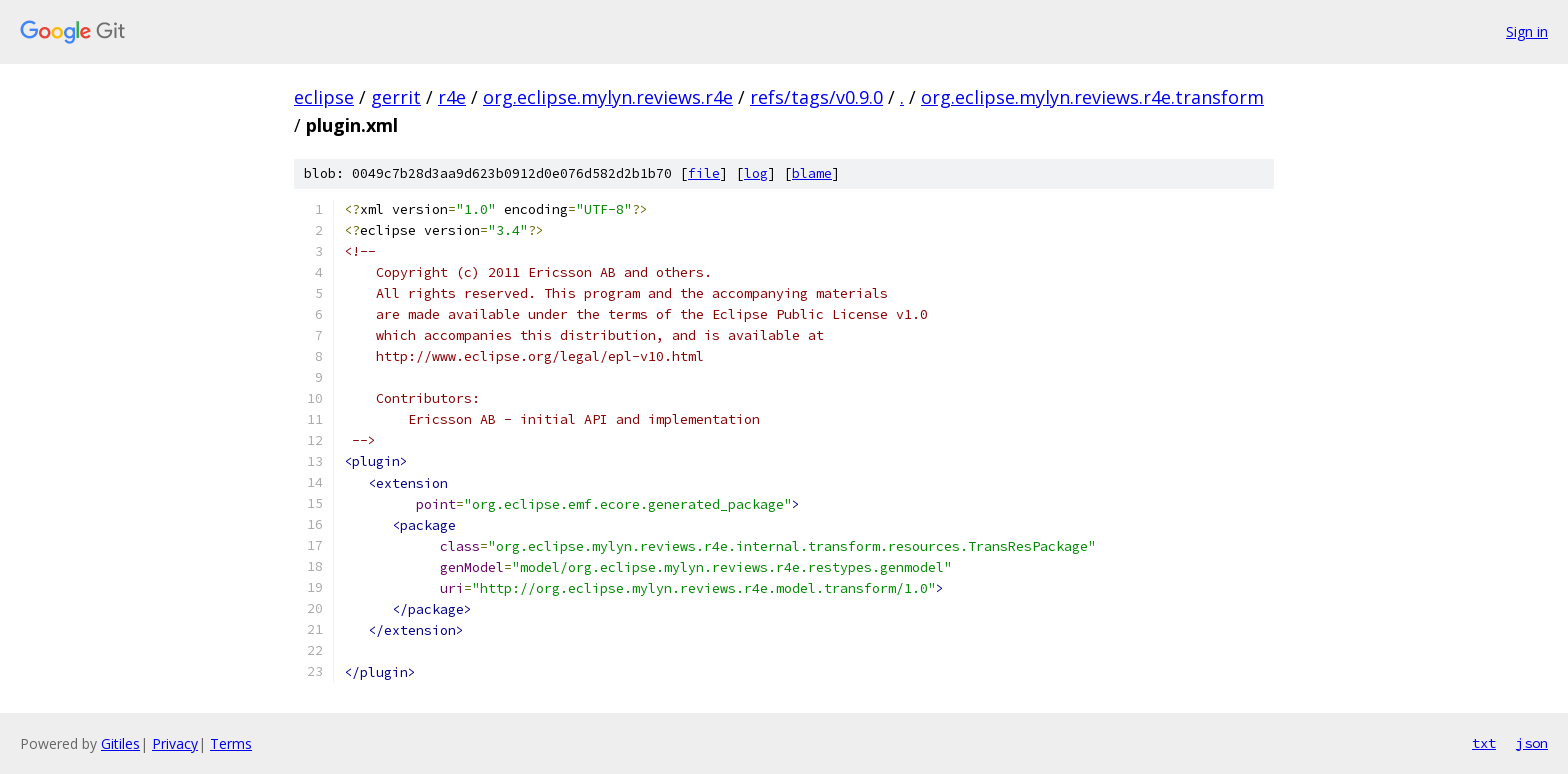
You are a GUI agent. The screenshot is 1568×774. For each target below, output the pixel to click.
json (1532, 743)
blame (812, 173)
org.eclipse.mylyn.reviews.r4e (608, 97)
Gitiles (120, 743)
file (704, 173)
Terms (231, 743)
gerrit (396, 97)
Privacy (175, 743)
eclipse (324, 97)
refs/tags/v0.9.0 (816, 97)
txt (1484, 743)
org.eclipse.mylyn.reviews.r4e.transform (1092, 97)
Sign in (1527, 31)
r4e (452, 97)
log (756, 173)
